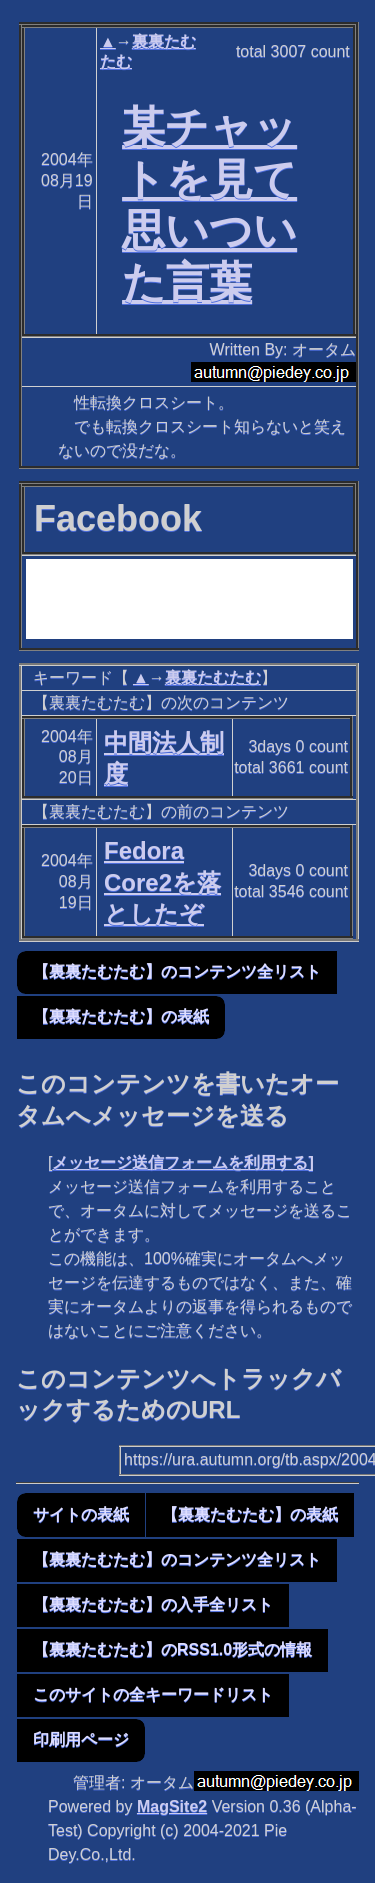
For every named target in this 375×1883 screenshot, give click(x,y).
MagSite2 (172, 1806)
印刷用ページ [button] (81, 1739)
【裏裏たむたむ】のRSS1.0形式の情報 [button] (172, 1649)
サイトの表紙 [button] (81, 1514)
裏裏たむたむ (213, 677)
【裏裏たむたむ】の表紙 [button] (121, 1016)
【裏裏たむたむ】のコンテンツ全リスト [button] (177, 971)
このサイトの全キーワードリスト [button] (153, 1694)
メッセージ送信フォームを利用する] (182, 1162)
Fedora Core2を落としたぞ (162, 881)
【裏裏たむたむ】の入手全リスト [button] (153, 1604)
